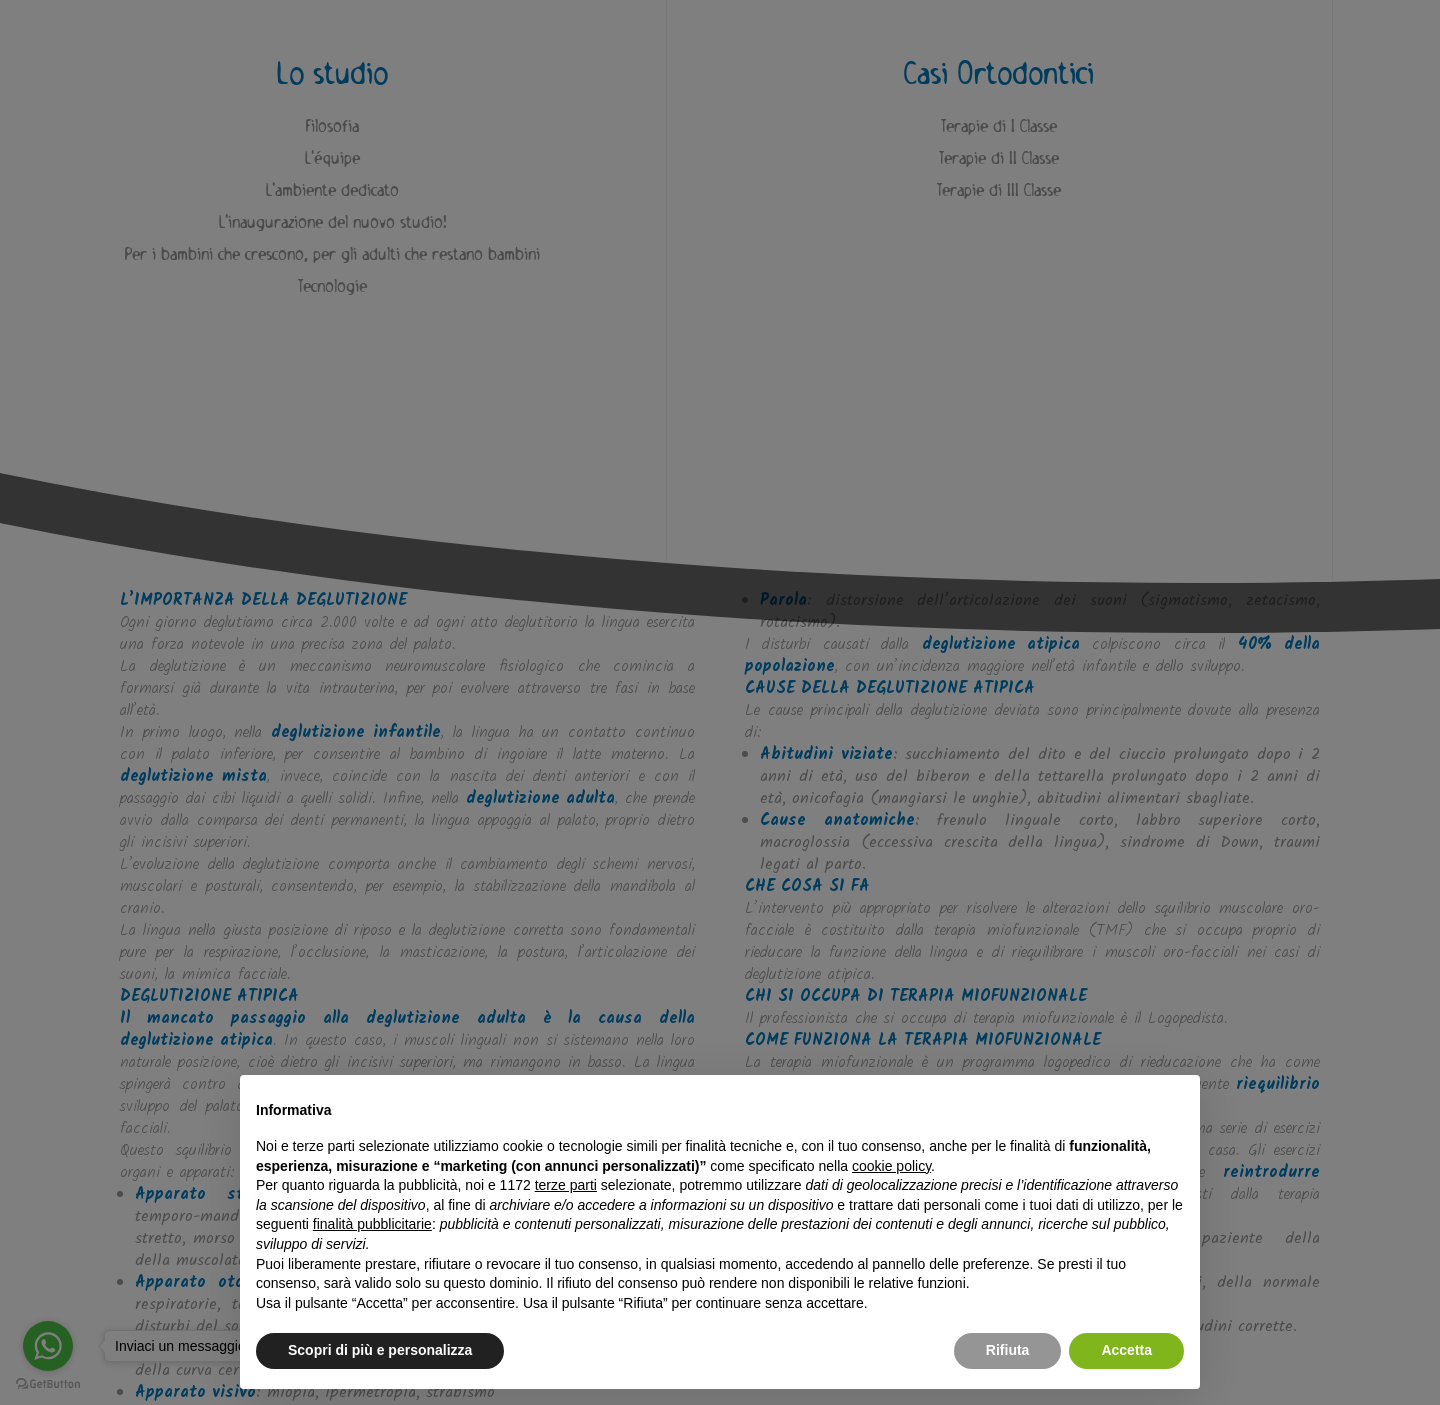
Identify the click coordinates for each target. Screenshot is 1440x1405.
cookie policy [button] (891, 1166)
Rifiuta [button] (1008, 1350)
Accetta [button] (1126, 1350)
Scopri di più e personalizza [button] (380, 1350)
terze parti (566, 1185)
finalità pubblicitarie (372, 1224)
